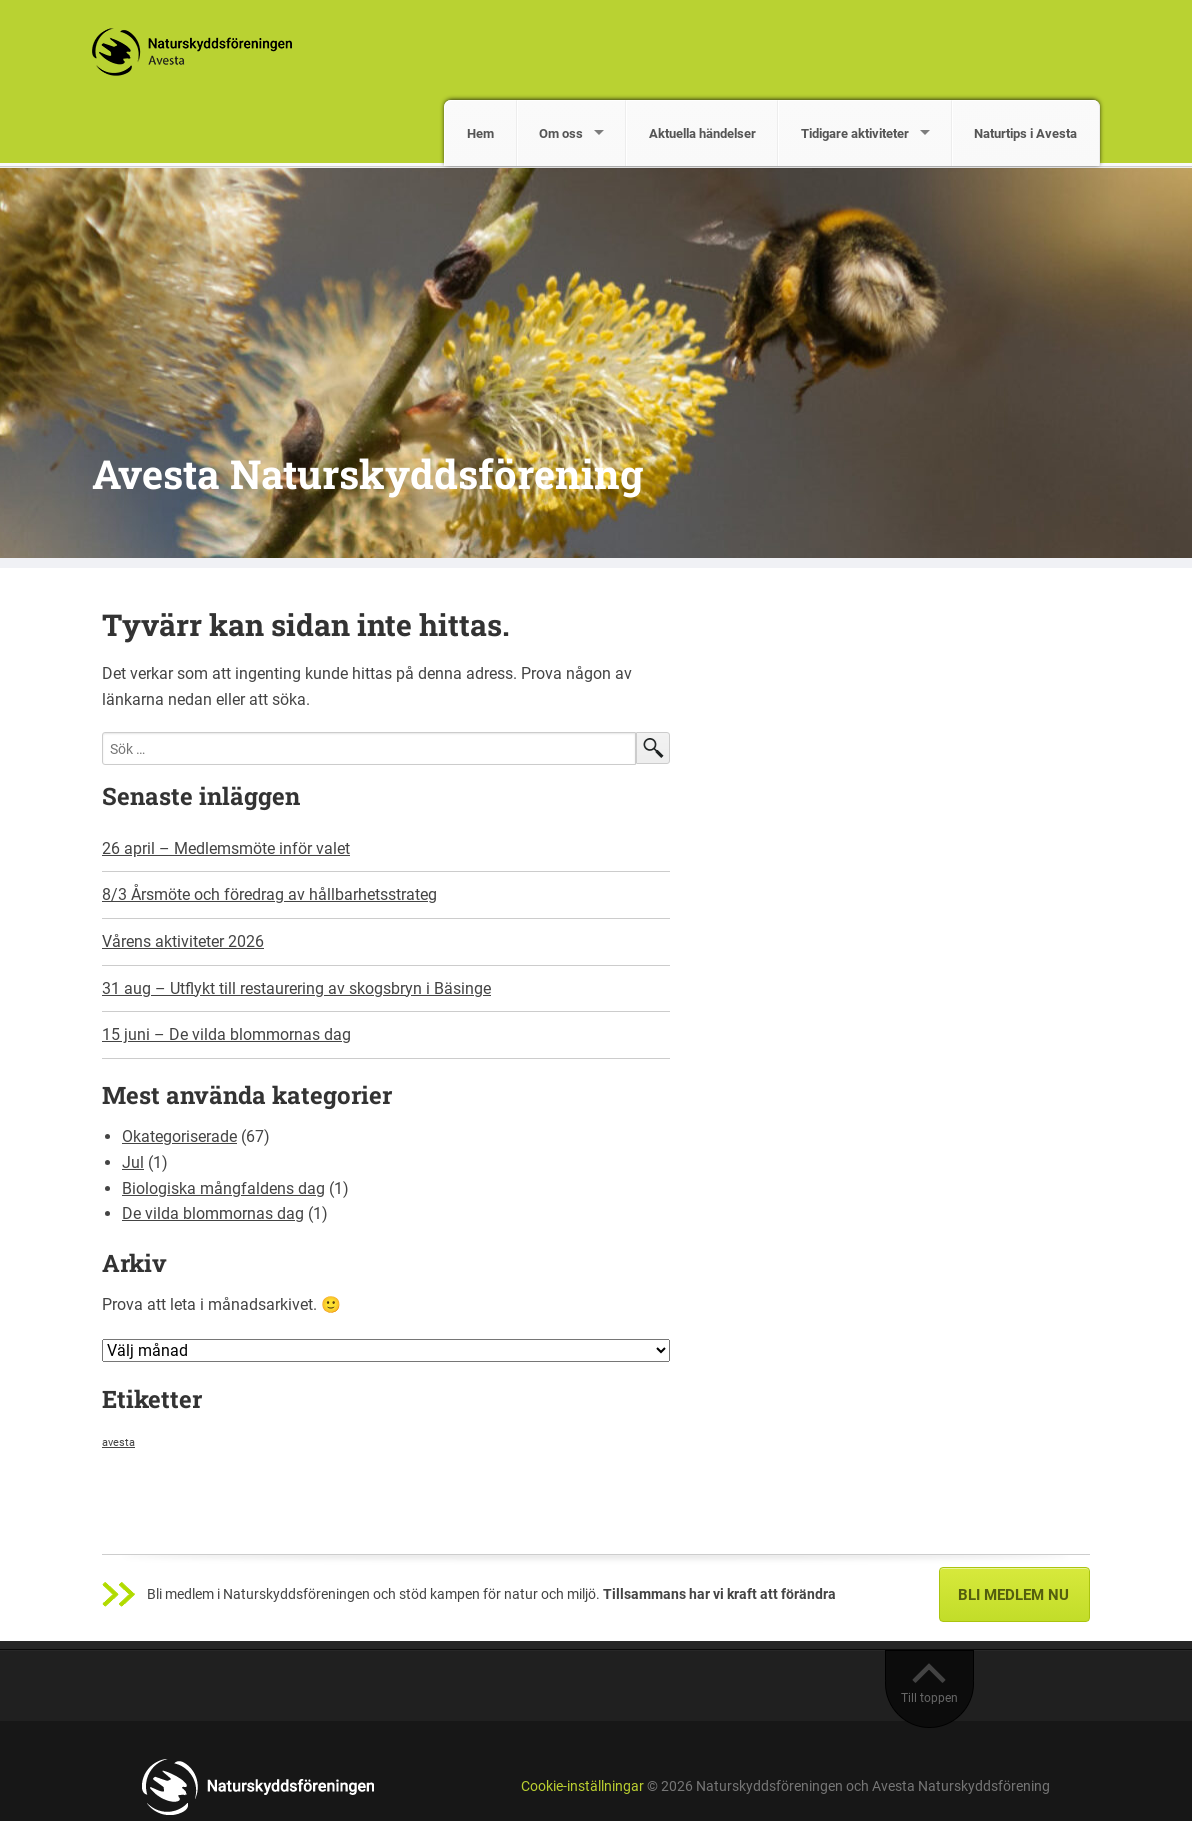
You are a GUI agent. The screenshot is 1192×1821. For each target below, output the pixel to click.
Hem (480, 133)
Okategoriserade (179, 1136)
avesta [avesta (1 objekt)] (118, 1442)
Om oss (561, 133)
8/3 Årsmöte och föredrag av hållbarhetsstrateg (269, 894)
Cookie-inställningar (582, 1786)
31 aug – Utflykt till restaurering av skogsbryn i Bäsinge (296, 988)
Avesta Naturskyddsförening (367, 473)
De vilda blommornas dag (213, 1213)
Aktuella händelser (702, 133)
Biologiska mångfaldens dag (223, 1188)
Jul (133, 1162)
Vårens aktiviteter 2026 (183, 941)
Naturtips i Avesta (1025, 133)
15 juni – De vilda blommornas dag (226, 1034)
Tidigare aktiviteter (855, 133)
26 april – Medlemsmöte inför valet (226, 848)
